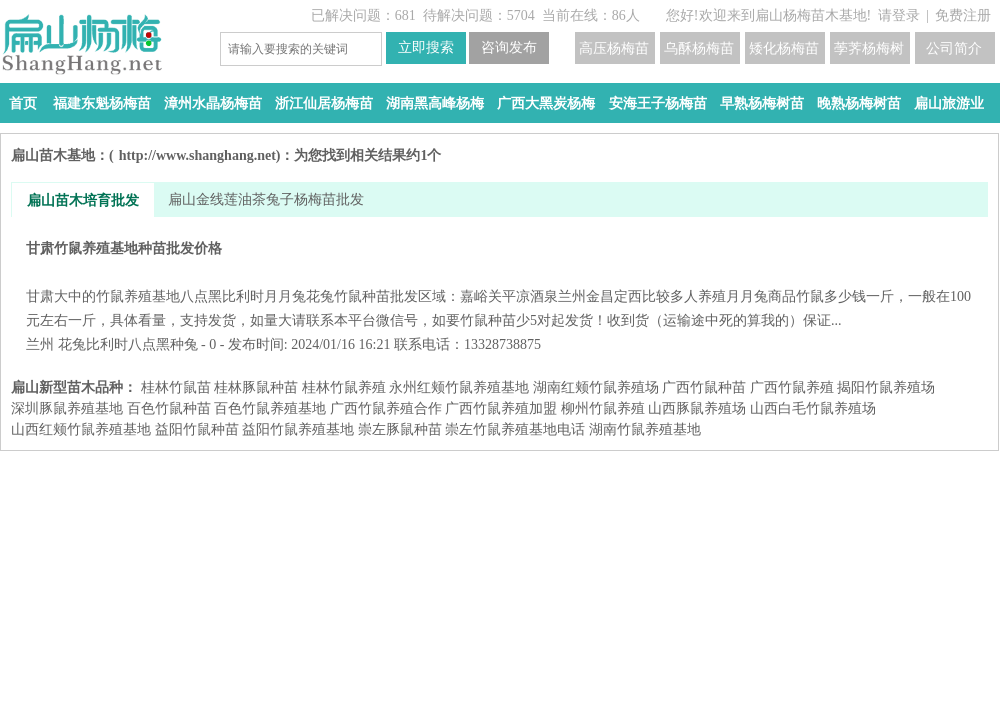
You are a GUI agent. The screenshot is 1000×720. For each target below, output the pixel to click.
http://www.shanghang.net (197, 155)
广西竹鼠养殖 (792, 387)
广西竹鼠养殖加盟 (501, 408)
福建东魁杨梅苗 (102, 103)
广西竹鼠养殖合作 (386, 408)
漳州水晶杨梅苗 (213, 103)
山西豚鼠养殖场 (697, 408)
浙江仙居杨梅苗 (324, 103)
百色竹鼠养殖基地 (270, 408)
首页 (23, 103)
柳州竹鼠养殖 (603, 408)
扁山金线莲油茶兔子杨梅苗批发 (266, 199)
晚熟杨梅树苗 (859, 103)
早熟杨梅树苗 (762, 103)
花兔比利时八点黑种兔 (128, 344)
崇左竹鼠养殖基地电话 (515, 429)
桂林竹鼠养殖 (344, 387)
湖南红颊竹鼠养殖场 (596, 387)
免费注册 (963, 15)
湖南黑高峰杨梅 (435, 103)
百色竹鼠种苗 (169, 408)
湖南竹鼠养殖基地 (645, 429)
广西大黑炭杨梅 (546, 103)
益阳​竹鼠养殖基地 (298, 429)
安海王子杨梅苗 (658, 103)
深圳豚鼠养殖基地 (67, 408)
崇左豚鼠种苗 (400, 429)
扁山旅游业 (949, 103)
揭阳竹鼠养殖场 (886, 387)
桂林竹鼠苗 (176, 387)
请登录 (899, 15)
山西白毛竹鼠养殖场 (813, 408)
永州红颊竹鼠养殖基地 (459, 387)
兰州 (40, 344)
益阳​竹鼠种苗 (197, 429)
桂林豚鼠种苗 (256, 387)
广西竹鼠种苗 (704, 387)
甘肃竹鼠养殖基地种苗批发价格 (499, 284)
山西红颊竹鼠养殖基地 (81, 429)
